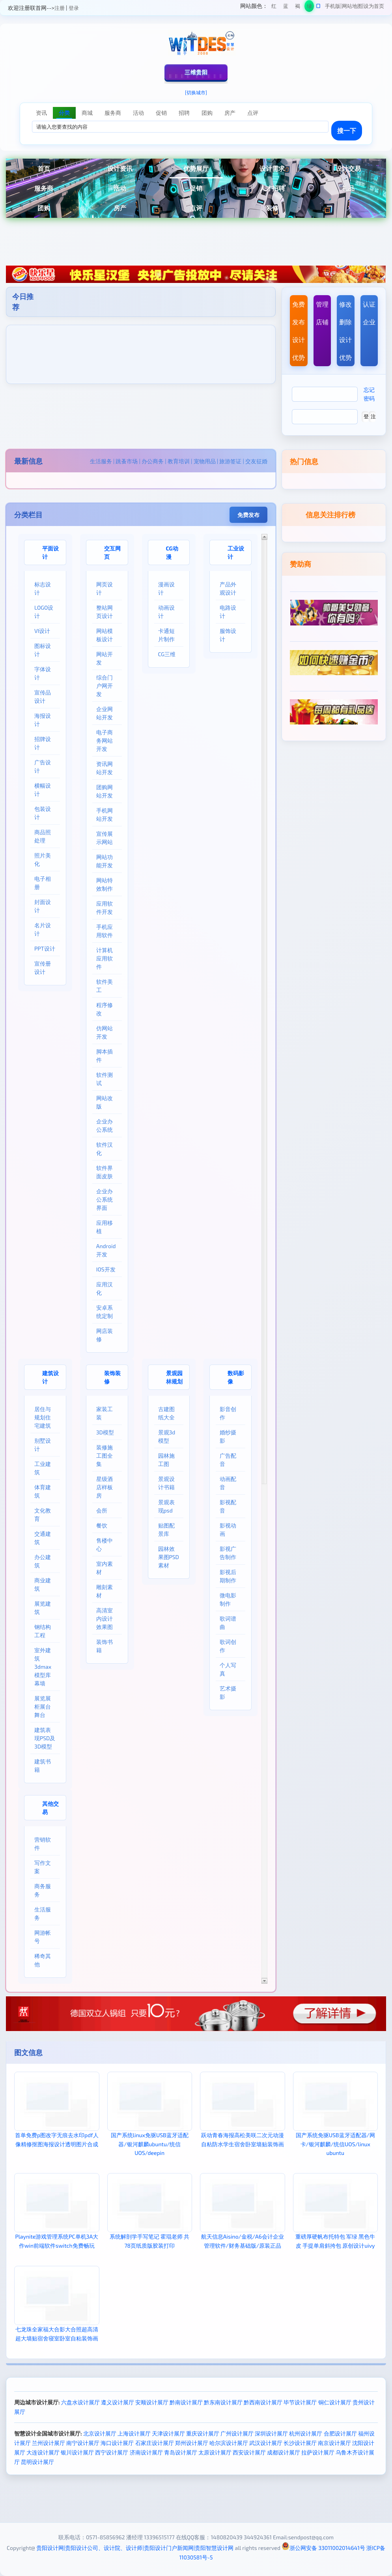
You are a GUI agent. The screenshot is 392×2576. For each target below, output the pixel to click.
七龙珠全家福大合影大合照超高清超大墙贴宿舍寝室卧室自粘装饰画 (56, 2333)
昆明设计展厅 (37, 2461)
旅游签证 (230, 461)
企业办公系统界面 (104, 1199)
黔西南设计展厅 (263, 2402)
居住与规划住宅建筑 (42, 1417)
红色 (273, 7)
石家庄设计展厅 (154, 2442)
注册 (59, 8)
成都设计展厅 (283, 2452)
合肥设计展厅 (340, 2433)
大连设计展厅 (43, 2452)
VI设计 (42, 630)
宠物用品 (205, 461)
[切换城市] (196, 92)
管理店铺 (322, 313)
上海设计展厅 (134, 2433)
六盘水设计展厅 (80, 2402)
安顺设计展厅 (151, 2402)
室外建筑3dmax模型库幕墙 (42, 1667)
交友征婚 (256, 461)
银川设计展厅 (77, 2452)
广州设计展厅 (237, 2433)
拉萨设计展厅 (317, 2452)
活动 (120, 188)
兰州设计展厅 (48, 2442)
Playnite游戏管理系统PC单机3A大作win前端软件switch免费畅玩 (56, 2240)
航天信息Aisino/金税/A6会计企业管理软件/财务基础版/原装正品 (242, 2240)
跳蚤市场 (127, 461)
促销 (196, 188)
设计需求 (272, 168)
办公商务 (153, 461)
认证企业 (369, 313)
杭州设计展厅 (305, 2433)
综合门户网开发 (104, 685)
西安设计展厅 (249, 2452)
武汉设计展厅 (265, 2442)
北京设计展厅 (99, 2433)
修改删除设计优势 (345, 330)
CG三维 (167, 654)
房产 (120, 208)
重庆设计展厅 (202, 2433)
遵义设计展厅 (117, 2402)
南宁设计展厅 (82, 2442)
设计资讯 (120, 168)
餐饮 (101, 1525)
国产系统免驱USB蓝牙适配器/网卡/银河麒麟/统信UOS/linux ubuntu (335, 2144)
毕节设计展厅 (300, 2402)
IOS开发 (106, 1269)
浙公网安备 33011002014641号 (323, 2547)
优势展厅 (196, 168)
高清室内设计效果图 (104, 1618)
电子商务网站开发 (104, 740)
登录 (74, 8)
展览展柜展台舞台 (42, 1706)
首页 (43, 168)
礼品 (348, 188)
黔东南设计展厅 (223, 2402)
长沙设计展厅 (300, 2442)
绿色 (309, 7)
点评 (196, 208)
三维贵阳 (196, 72)
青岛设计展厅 (180, 2452)
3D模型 (105, 1432)
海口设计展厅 (117, 2442)
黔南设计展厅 (186, 2402)
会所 (101, 1510)
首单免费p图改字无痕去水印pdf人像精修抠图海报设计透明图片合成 (57, 2139)
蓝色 (285, 7)
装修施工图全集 (104, 1455)
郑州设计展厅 (191, 2442)
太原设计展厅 (214, 2452)
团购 (43, 208)
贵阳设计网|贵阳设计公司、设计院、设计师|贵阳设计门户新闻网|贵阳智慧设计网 (134, 2547)
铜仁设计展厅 (334, 2402)
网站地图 (352, 6)
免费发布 (248, 514)
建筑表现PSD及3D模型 (44, 1738)
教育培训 (179, 461)
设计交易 (348, 168)
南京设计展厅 (334, 2442)
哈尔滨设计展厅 (228, 2442)
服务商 (43, 188)
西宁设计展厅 (111, 2452)
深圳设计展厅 (271, 2433)
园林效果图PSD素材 (168, 1557)
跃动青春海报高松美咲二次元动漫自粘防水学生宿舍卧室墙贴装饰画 (242, 2139)
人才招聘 (272, 188)
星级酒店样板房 (104, 1487)
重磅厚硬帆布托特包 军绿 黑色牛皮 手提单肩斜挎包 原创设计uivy (335, 2240)
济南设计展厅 (146, 2452)
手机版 (332, 6)
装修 (272, 208)
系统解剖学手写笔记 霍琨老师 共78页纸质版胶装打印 (149, 2240)
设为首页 (374, 6)
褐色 (297, 7)
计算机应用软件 (104, 958)
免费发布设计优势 (298, 330)
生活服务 (101, 461)
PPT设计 (44, 948)
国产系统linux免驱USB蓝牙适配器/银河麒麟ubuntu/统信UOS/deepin (150, 2144)
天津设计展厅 (168, 2433)
